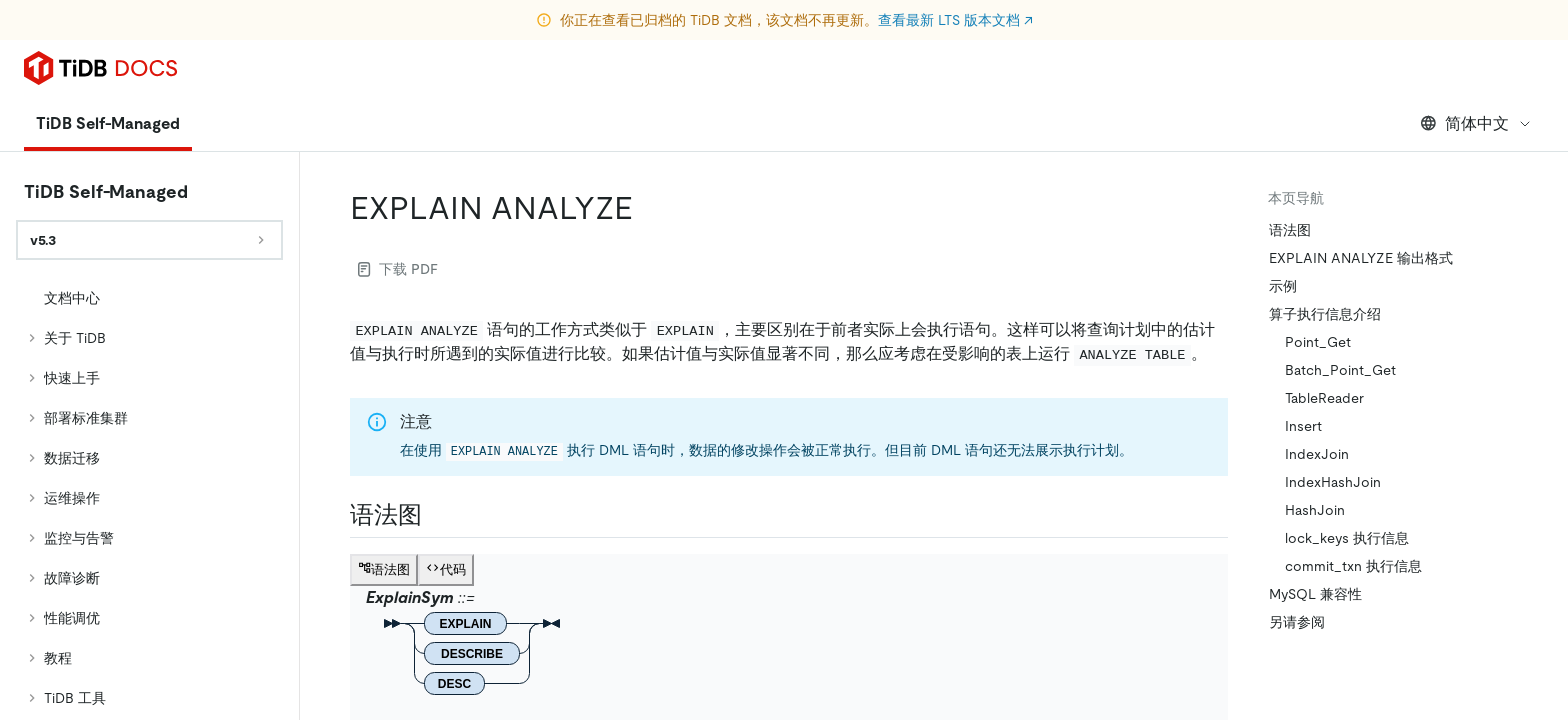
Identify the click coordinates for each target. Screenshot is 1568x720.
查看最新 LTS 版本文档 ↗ (955, 20)
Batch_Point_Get (1340, 370)
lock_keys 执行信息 (1347, 538)
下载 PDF (398, 269)
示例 (1283, 286)
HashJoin (1315, 510)
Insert (1303, 426)
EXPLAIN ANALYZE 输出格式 (1361, 258)
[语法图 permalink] (438, 515)
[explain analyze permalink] (649, 208)
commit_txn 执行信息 (1353, 566)
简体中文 (1476, 123)
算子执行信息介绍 (1325, 314)
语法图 (1290, 230)
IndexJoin (1317, 454)
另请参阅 (1297, 622)
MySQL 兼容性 (1315, 594)
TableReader (1324, 398)
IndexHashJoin (1333, 482)
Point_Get (1318, 342)
